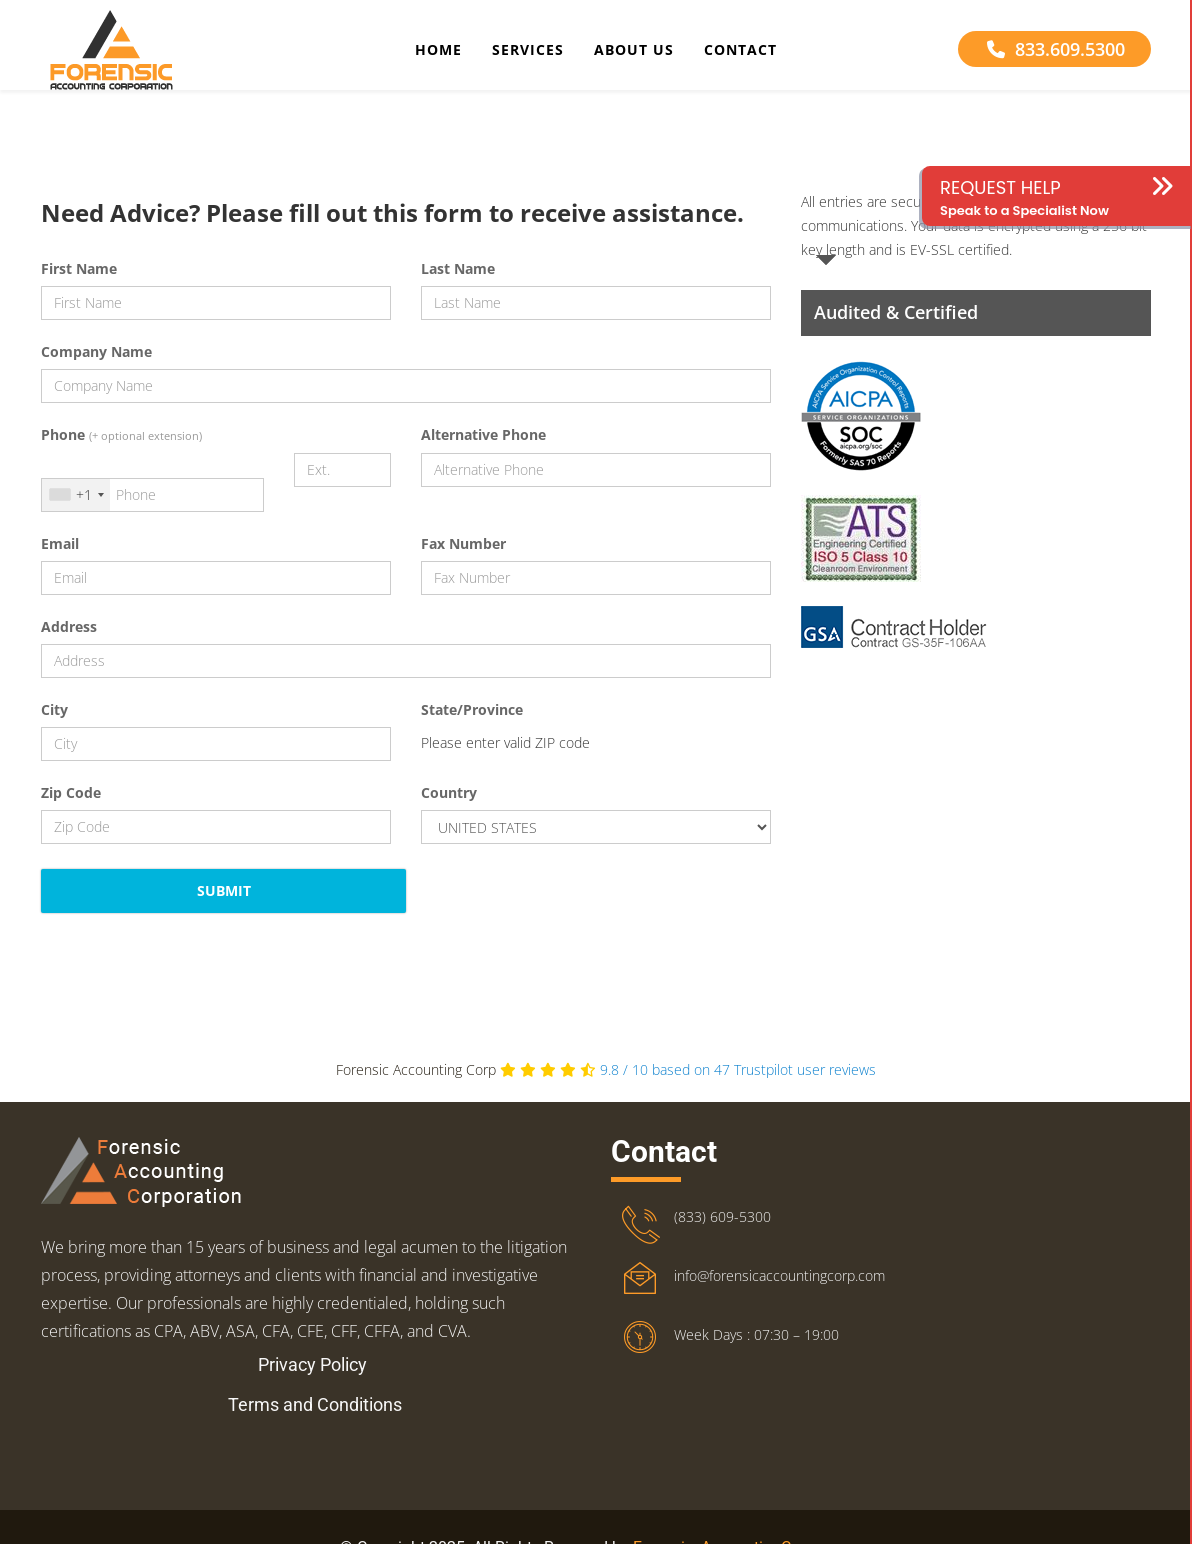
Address (69, 643)
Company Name (96, 368)
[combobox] (76, 512)
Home (438, 53)
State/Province (472, 726)
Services (528, 53)
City (54, 726)
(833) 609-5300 (722, 1233)
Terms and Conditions (315, 1421)
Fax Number (463, 560)
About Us (634, 53)
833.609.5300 (1056, 53)
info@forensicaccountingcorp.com (779, 1292)
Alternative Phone (483, 451)
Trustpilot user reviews (738, 1086)
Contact (740, 53)
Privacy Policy (312, 1381)
